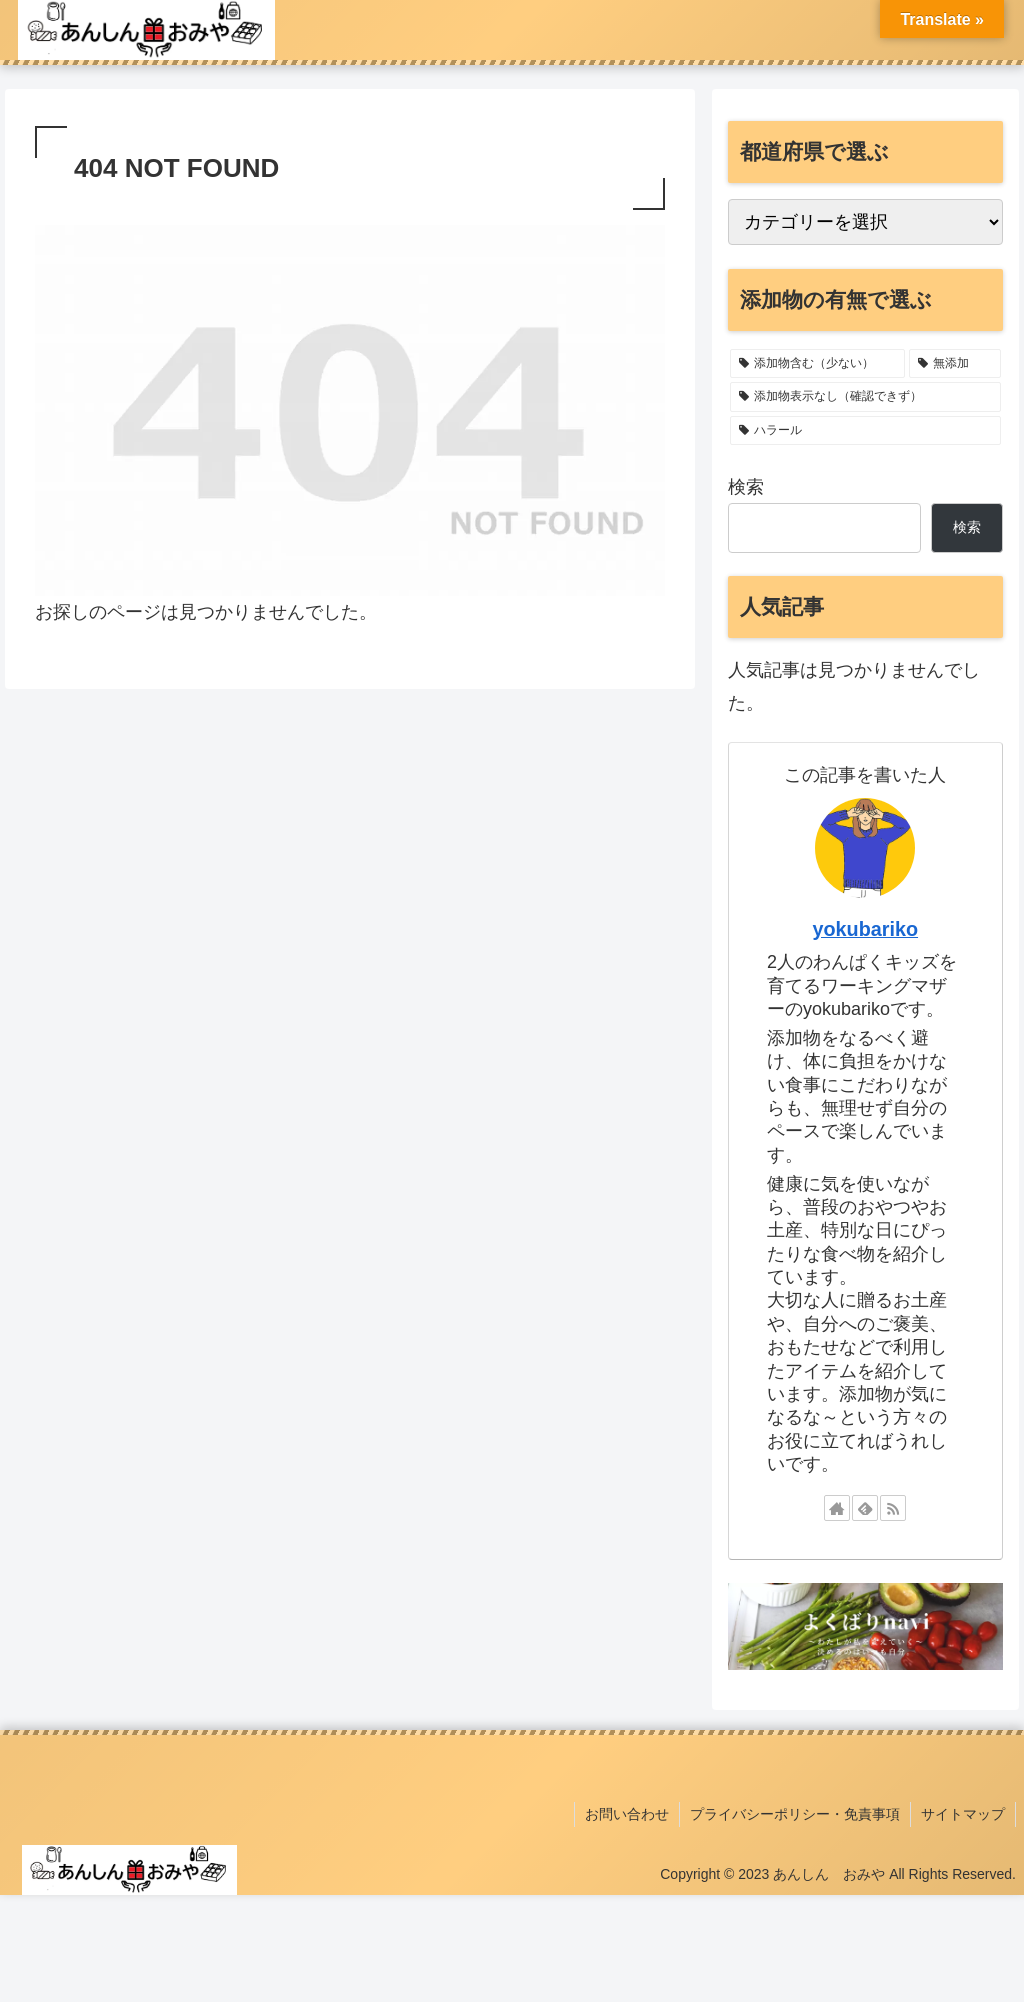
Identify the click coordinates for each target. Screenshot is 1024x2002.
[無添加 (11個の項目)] (954, 364)
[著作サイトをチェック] (837, 1508)
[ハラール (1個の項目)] (865, 431)
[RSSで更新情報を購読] (893, 1508)
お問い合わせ (627, 1814)
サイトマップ (963, 1814)
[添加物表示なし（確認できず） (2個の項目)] (865, 397)
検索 (746, 487)
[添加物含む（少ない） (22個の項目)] (817, 364)
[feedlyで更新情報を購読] (865, 1508)
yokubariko (866, 929)
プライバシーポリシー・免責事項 (795, 1814)
